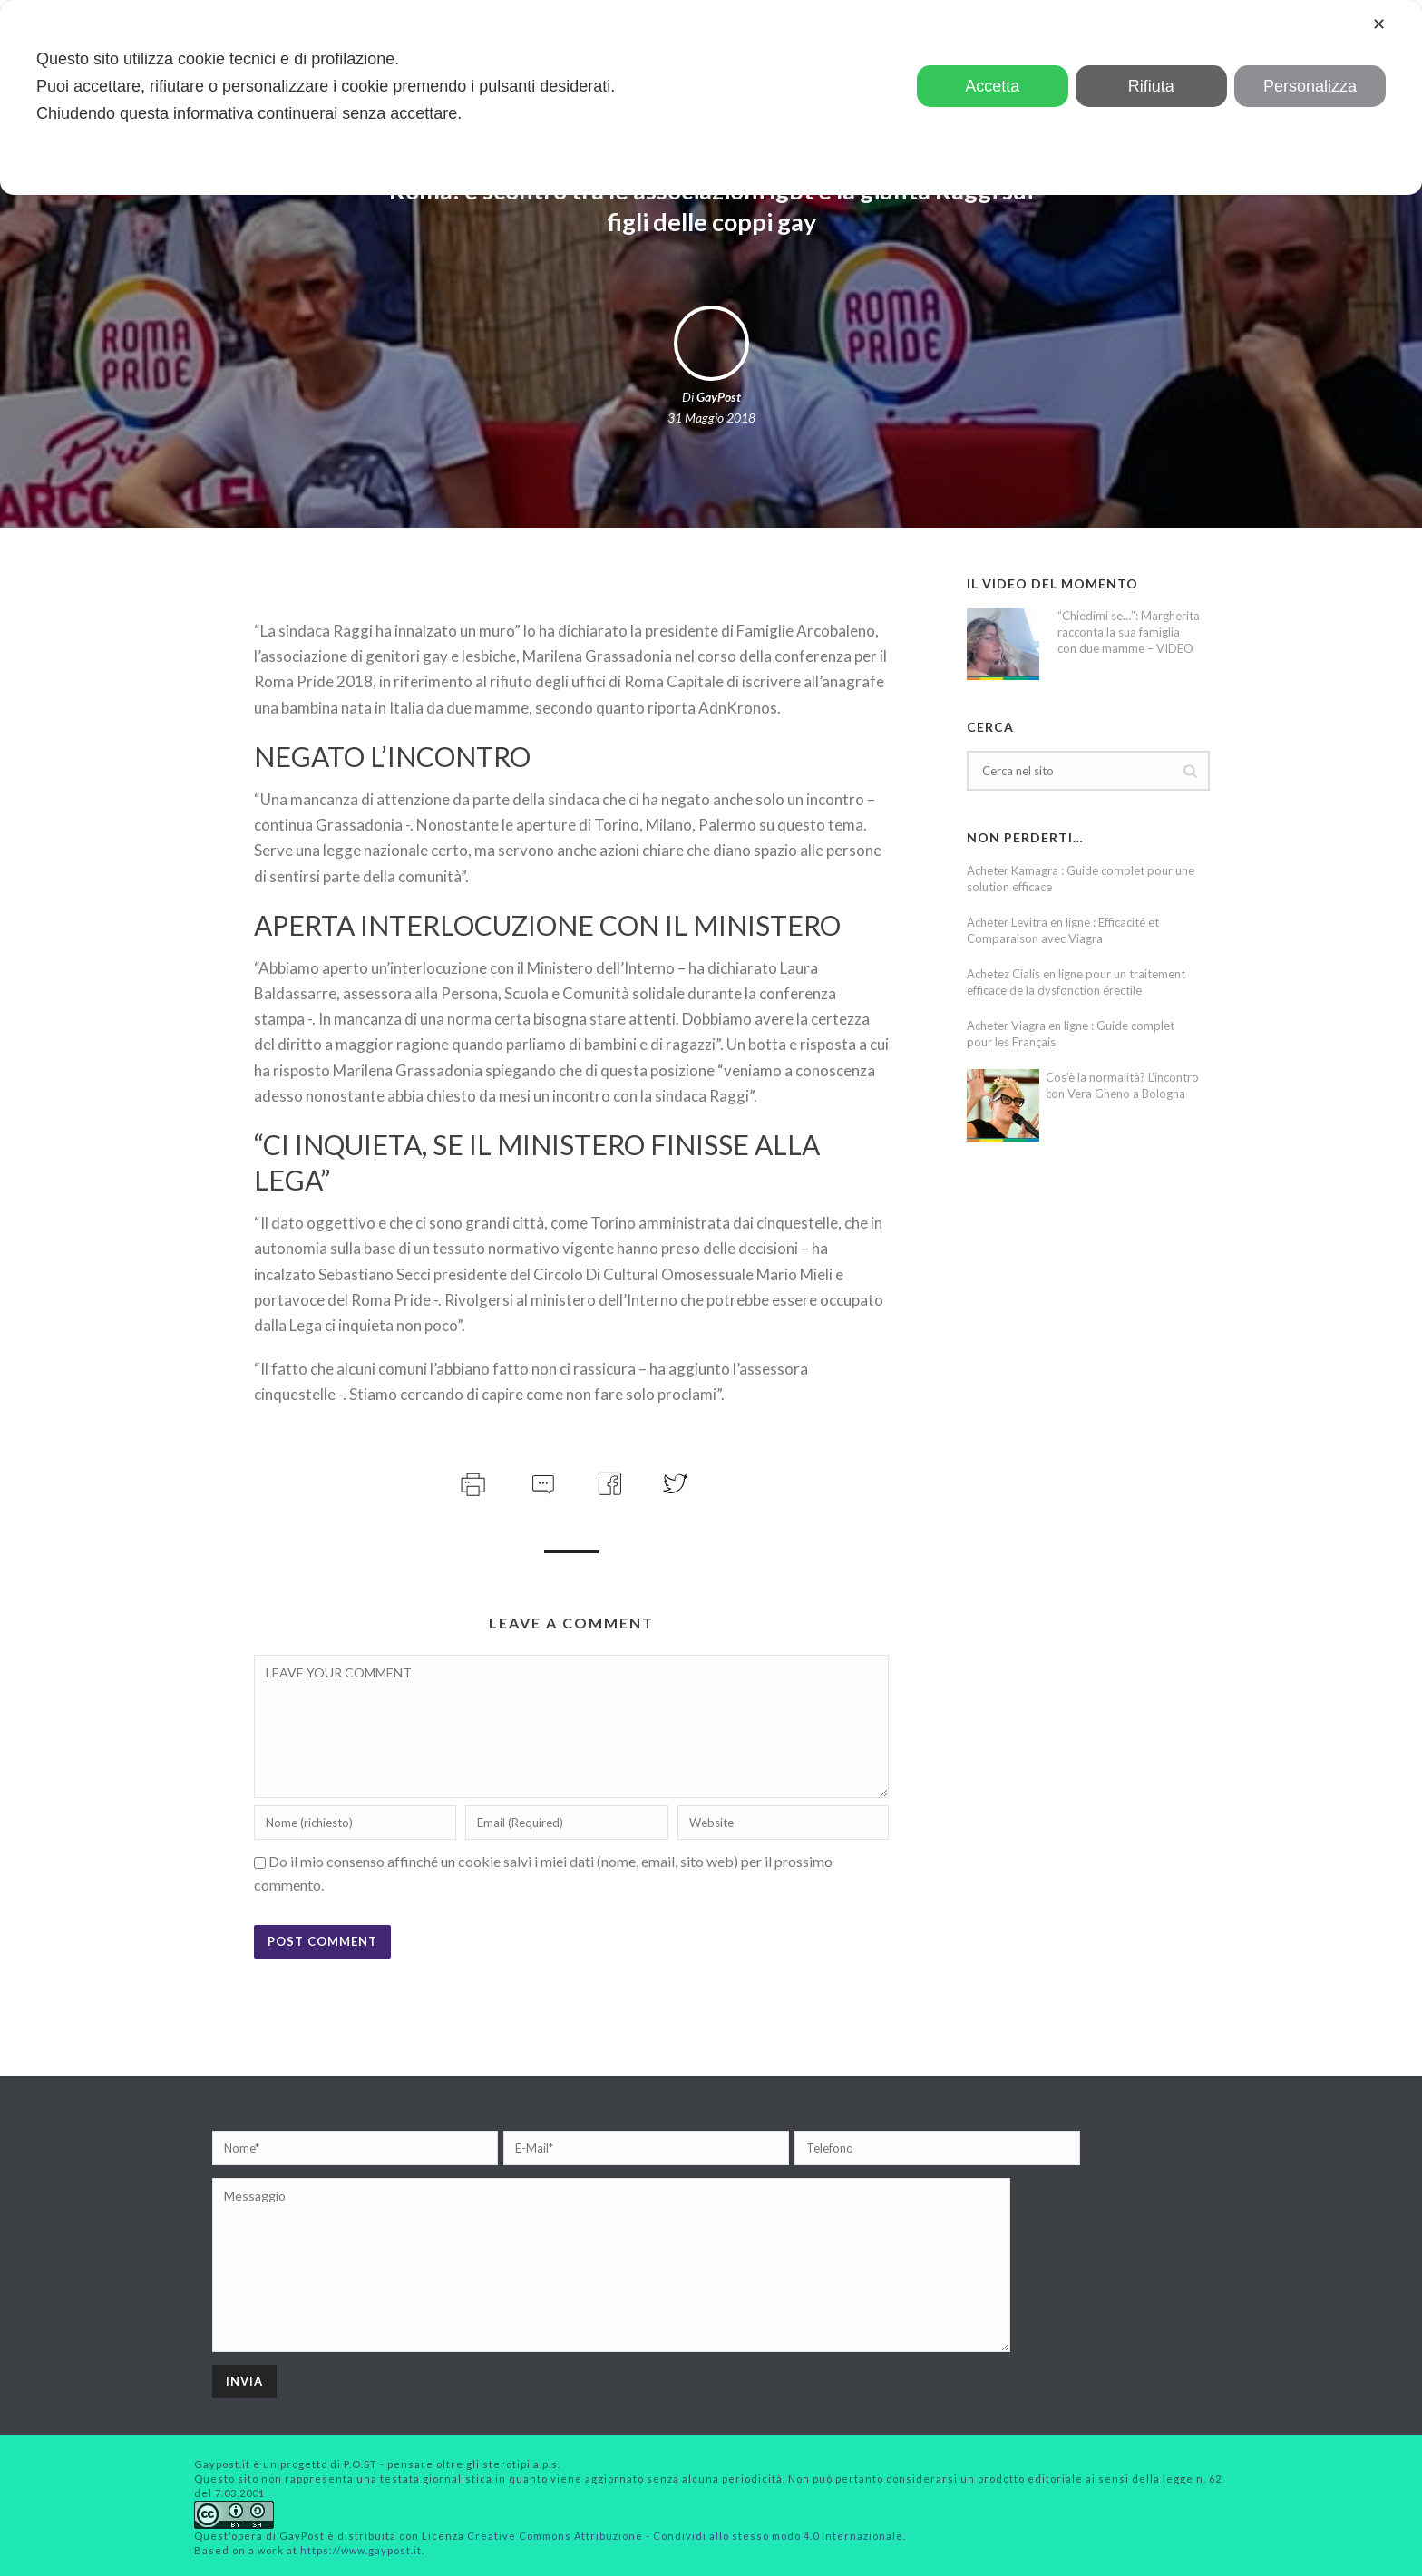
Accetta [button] (992, 86)
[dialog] (711, 97)
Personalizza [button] (1310, 86)
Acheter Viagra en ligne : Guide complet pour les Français (1070, 1033)
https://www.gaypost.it (361, 2550)
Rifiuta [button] (1151, 86)
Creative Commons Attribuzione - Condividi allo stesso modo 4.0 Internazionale (685, 2536)
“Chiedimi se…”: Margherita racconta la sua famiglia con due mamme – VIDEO (1128, 632)
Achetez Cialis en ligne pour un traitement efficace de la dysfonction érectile (1076, 982)
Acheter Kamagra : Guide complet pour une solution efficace (1080, 878)
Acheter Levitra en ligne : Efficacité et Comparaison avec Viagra (1063, 930)
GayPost (718, 396)
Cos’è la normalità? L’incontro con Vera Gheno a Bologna (1122, 1085)
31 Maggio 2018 (711, 417)
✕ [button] (1379, 24)
